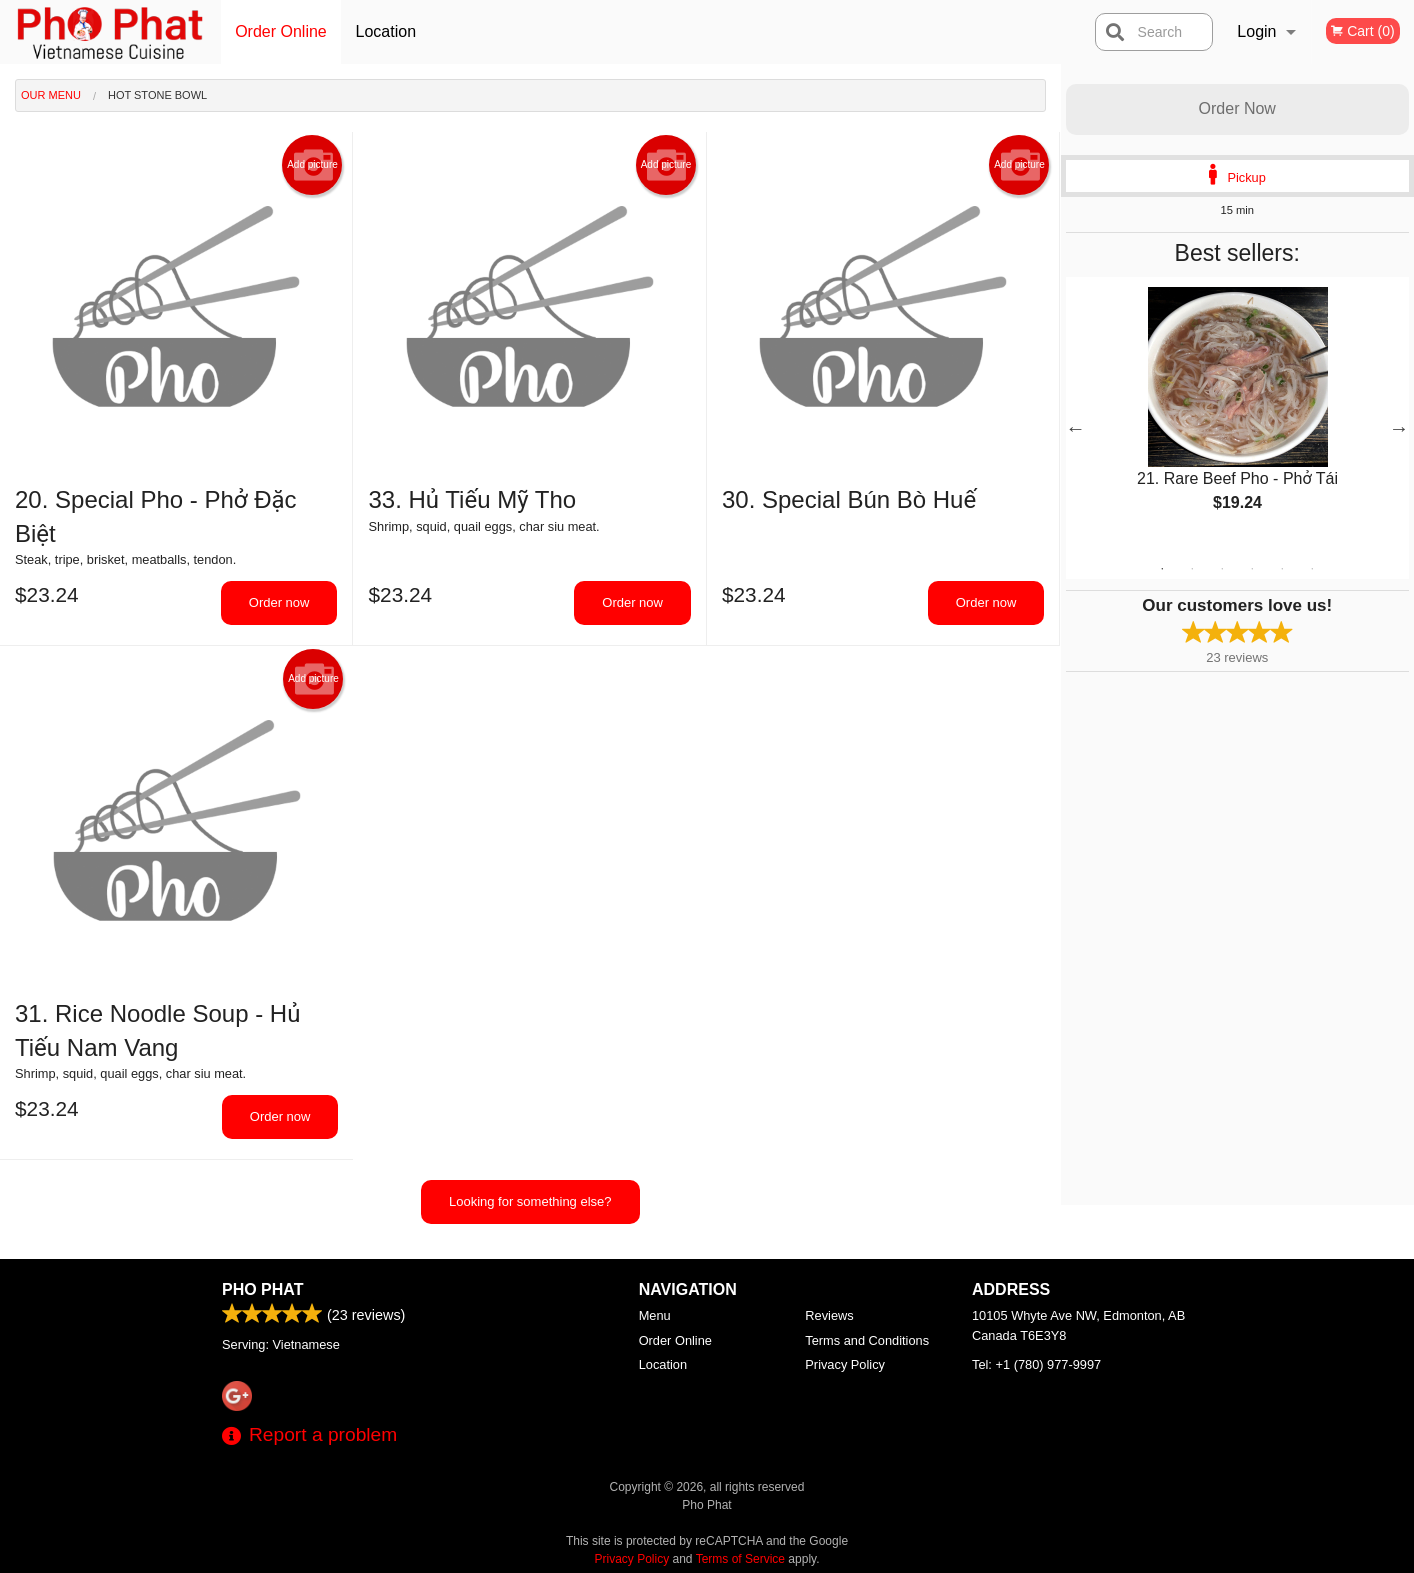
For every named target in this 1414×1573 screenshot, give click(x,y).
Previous (1076, 428)
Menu (655, 1315)
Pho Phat (262, 1289)
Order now (279, 602)
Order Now (1237, 108)
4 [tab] (1252, 569)
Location (386, 31)
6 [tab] (1312, 569)
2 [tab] (1192, 569)
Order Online (281, 31)
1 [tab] (1162, 569)
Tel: (1036, 1364)
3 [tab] (1222, 569)
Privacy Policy (845, 1364)
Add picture (312, 165)
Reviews (829, 1315)
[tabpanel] (1238, 416)
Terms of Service (740, 1559)
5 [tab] (1282, 569)
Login (1256, 31)
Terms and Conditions (867, 1340)
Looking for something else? (530, 1201)
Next (1399, 428)
